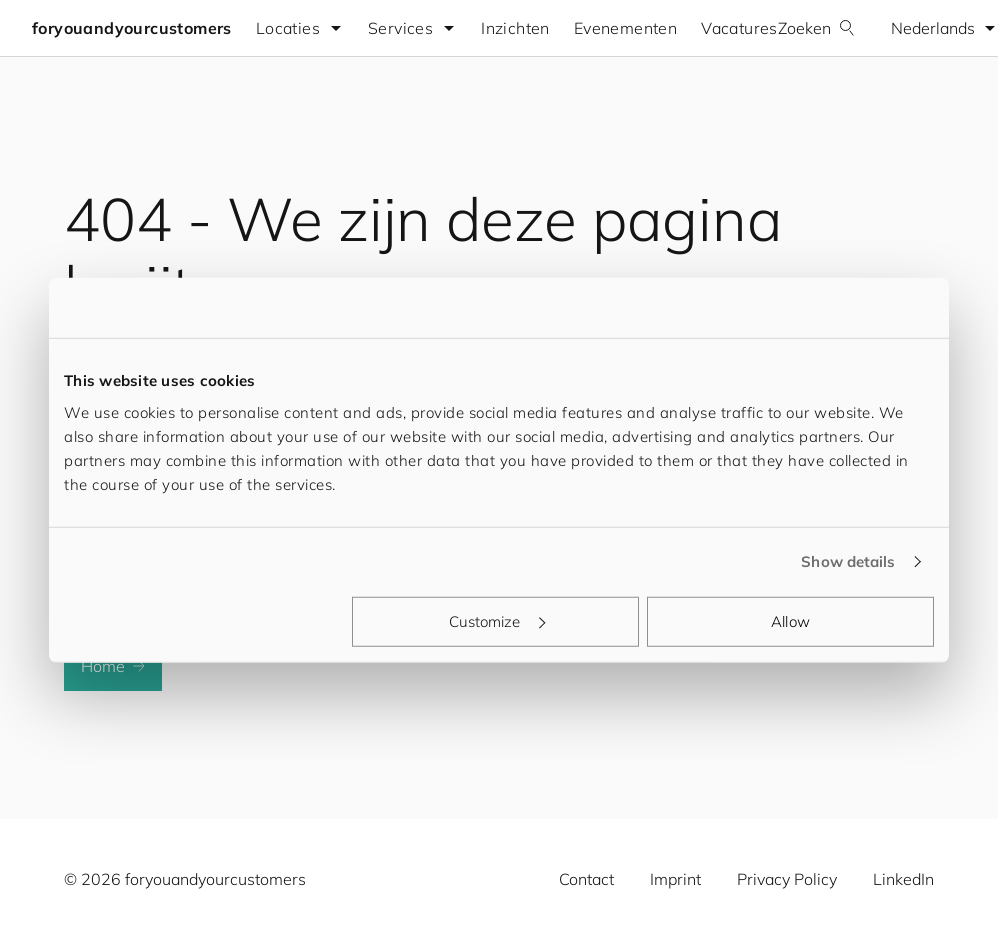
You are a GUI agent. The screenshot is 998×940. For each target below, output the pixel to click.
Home (113, 666)
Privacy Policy (787, 879)
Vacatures (739, 28)
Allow (790, 620)
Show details (848, 561)
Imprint (675, 879)
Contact (586, 879)
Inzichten (515, 28)
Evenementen (625, 28)
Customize (497, 620)
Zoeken (816, 28)
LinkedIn (903, 879)
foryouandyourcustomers (132, 28)
